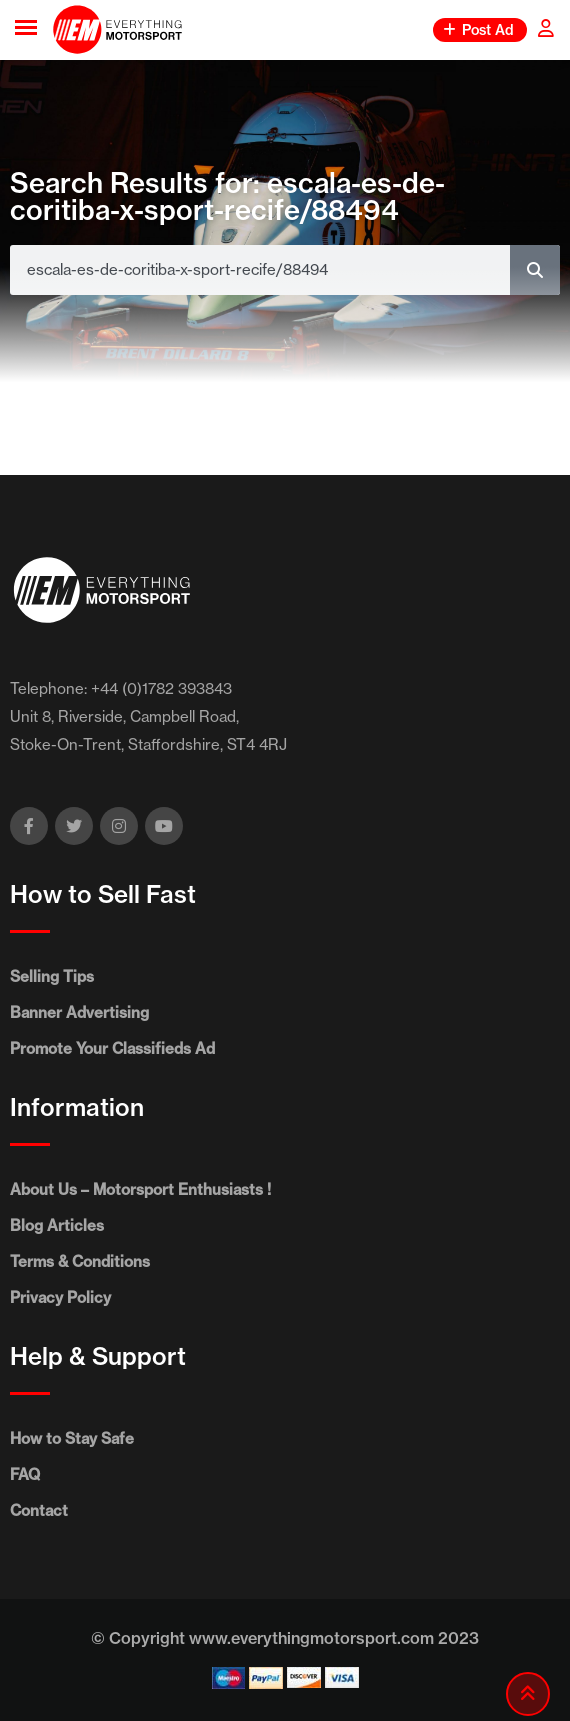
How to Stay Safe (72, 1438)
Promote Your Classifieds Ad (112, 1048)
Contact (39, 1510)
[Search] (535, 270)
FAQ (25, 1474)
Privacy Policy (60, 1297)
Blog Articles (57, 1225)
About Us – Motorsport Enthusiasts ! (140, 1189)
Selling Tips (52, 976)
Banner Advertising (79, 1012)
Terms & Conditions (80, 1261)
